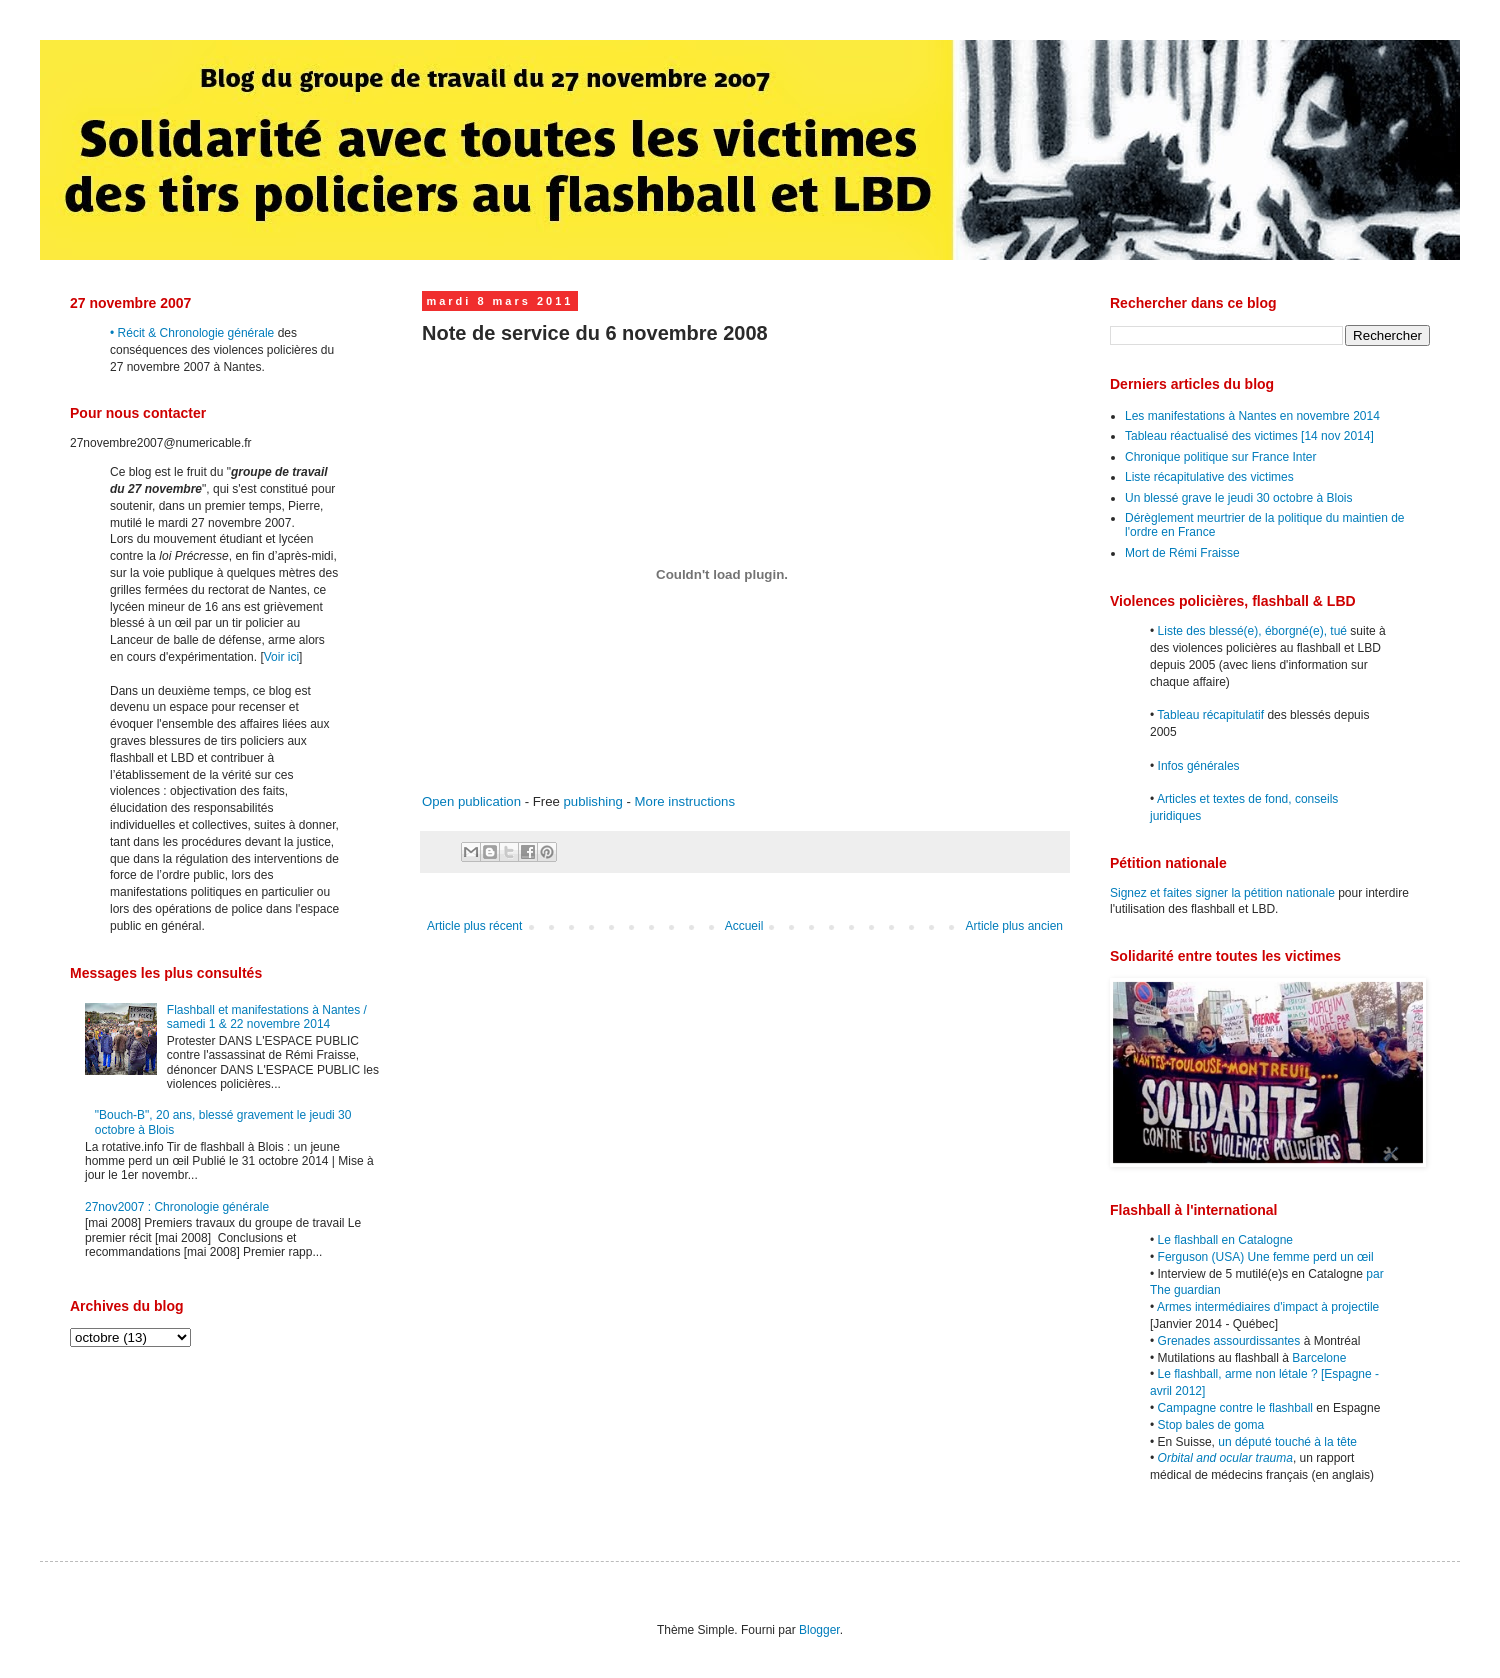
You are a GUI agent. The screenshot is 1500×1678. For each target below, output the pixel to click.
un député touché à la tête (1287, 1442)
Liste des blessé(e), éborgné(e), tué (1252, 631)
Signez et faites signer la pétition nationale (1222, 893)
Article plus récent (474, 926)
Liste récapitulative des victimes (1209, 477)
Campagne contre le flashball (1235, 1408)
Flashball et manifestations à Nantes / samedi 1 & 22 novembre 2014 (267, 1017)
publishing (592, 801)
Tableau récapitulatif (1210, 715)
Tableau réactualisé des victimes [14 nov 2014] (1249, 436)
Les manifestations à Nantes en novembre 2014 (1252, 416)
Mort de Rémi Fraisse (1182, 553)
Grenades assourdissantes (1229, 1341)
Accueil (744, 926)
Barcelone (1319, 1358)
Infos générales (1199, 766)
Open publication (471, 801)
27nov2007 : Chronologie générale (177, 1207)
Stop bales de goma (1211, 1425)
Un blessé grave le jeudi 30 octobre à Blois (1238, 498)
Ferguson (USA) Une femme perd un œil (1266, 1257)
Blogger (819, 1630)
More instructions (685, 801)
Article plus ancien (1014, 926)
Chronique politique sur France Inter (1220, 457)
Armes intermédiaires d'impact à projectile (1268, 1307)
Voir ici (281, 657)
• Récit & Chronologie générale (192, 333)
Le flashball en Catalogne (1225, 1240)
